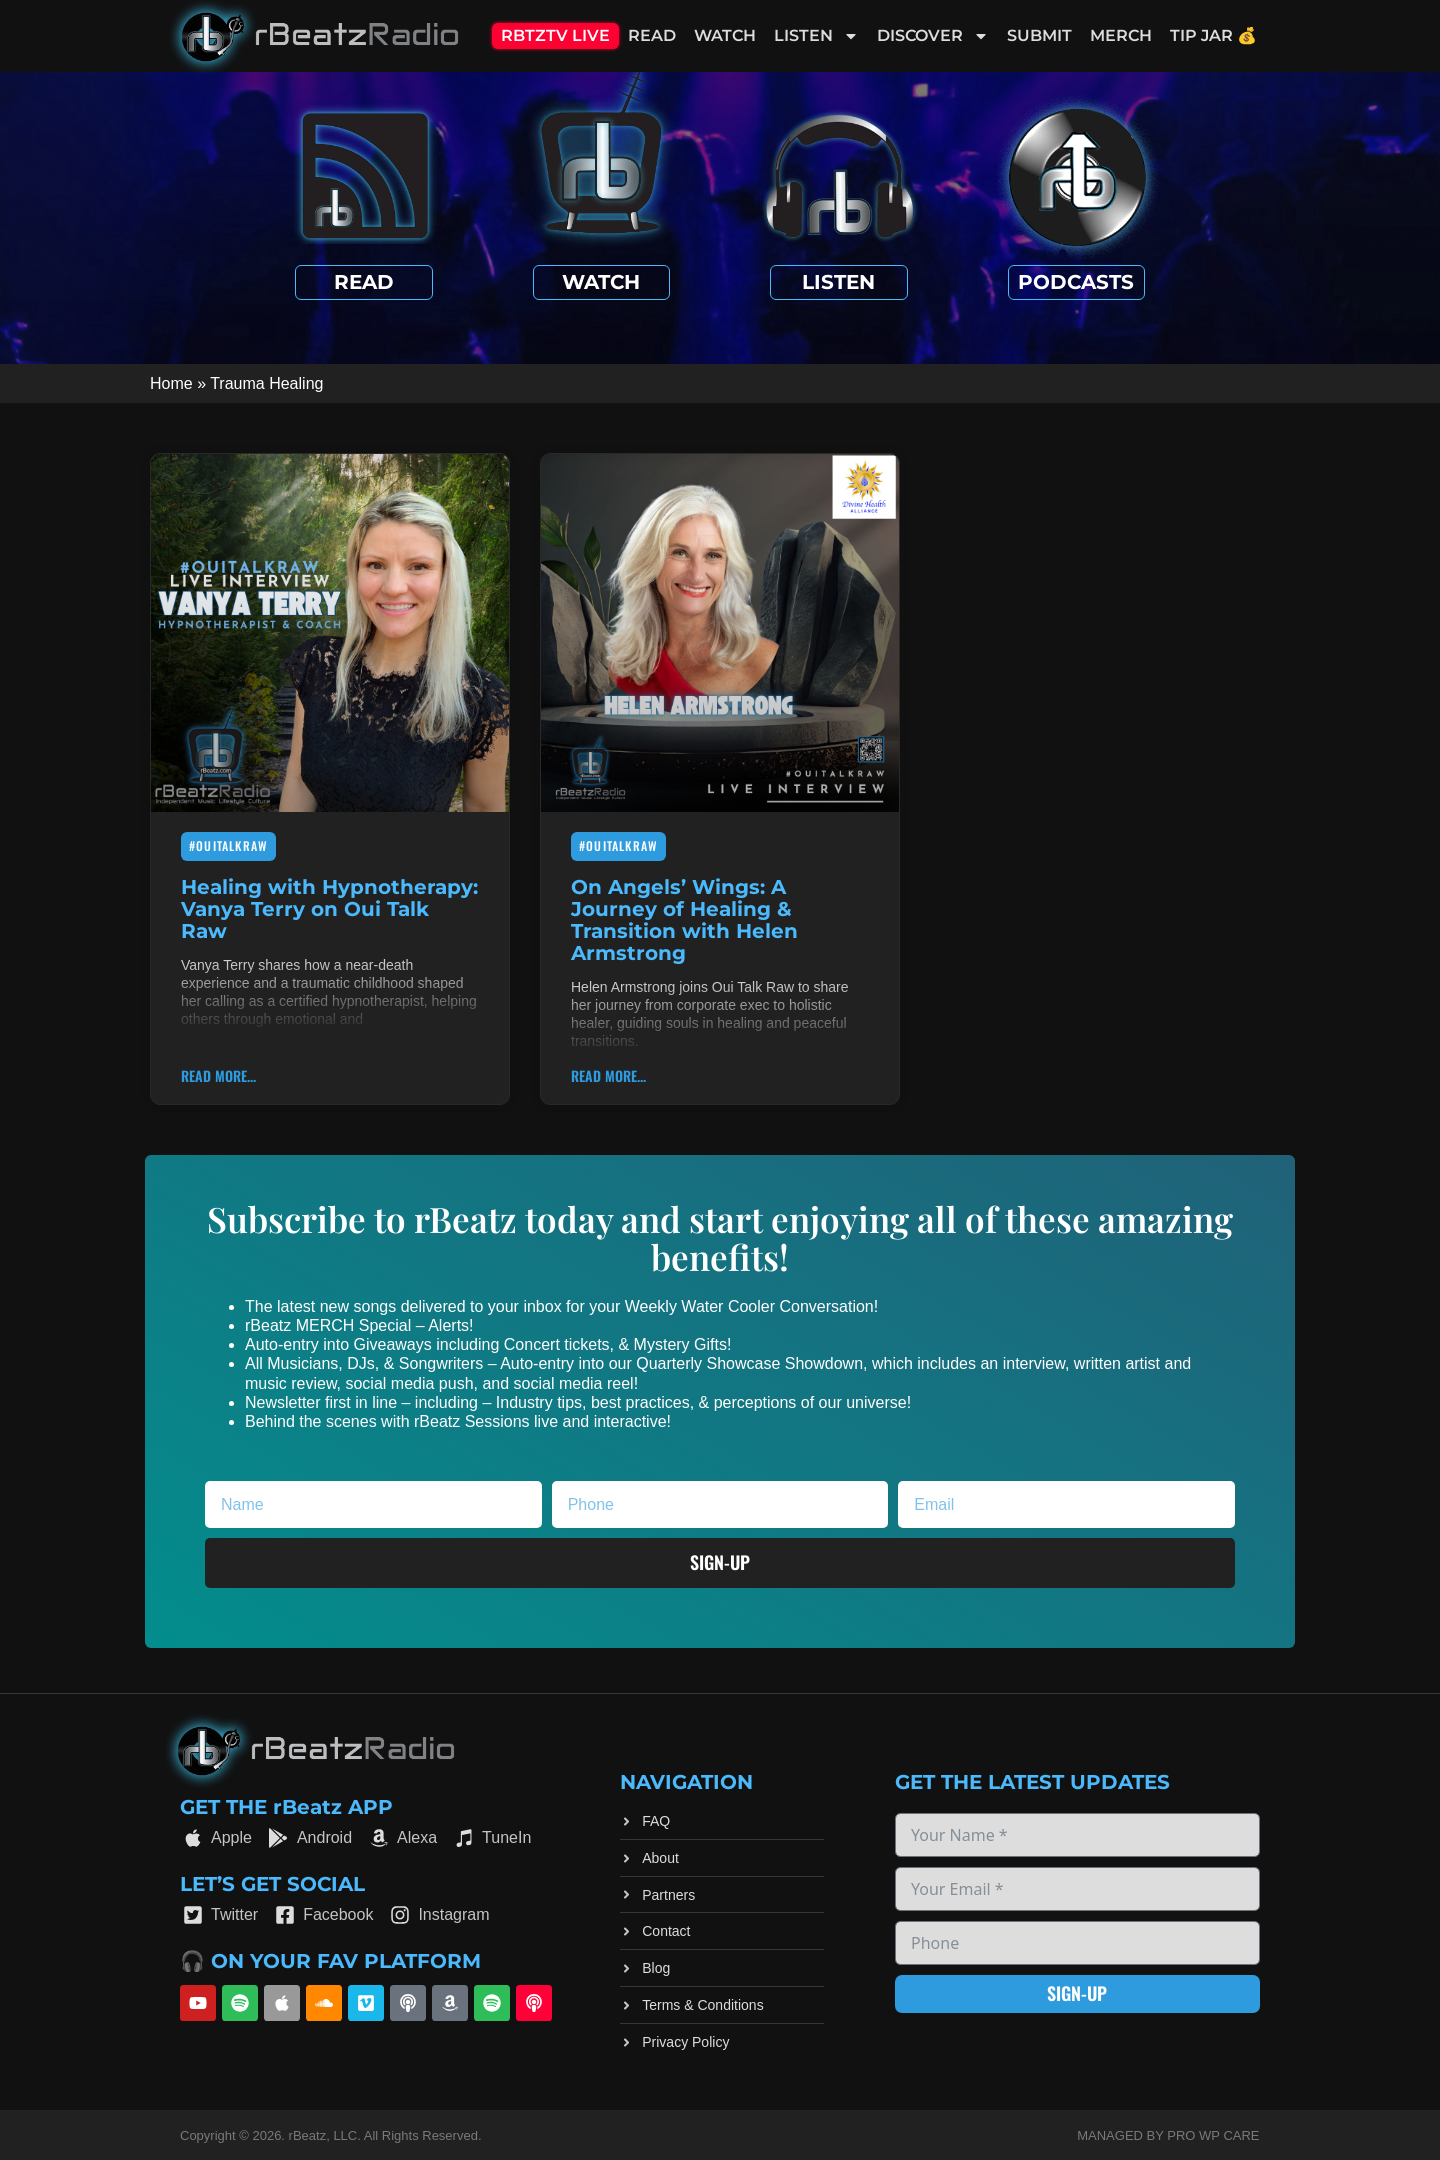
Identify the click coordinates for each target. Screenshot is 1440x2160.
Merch (1121, 35)
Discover (933, 36)
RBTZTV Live (555, 35)
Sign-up (1077, 1993)
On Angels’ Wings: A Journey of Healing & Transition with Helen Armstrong (684, 920)
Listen (816, 36)
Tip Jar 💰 (1213, 35)
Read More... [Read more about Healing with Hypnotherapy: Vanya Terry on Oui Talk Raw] (218, 1075)
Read (652, 35)
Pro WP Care (1213, 2135)
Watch (725, 35)
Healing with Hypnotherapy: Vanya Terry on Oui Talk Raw (329, 909)
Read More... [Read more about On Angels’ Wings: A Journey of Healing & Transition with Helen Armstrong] (608, 1075)
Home (171, 383)
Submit (1039, 35)
